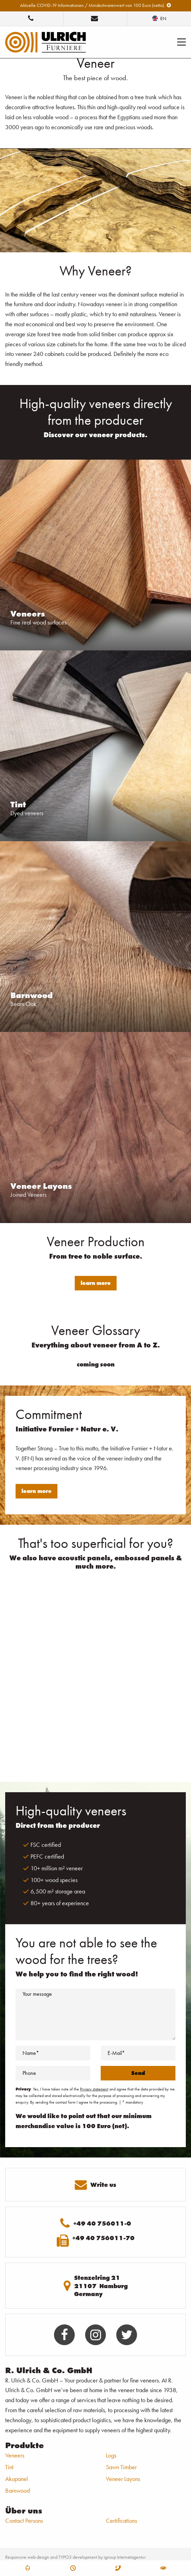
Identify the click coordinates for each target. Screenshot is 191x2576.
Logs (111, 2455)
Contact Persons (24, 2521)
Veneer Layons (123, 2479)
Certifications (121, 2521)
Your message (37, 1994)
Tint (9, 2467)
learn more (96, 1283)
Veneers (14, 2455)
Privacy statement (94, 2089)
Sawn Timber (121, 2467)
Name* (30, 2053)
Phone (29, 2073)
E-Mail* (116, 2053)
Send (138, 2073)
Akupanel (16, 2479)
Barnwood (17, 2490)
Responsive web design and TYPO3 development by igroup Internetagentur (75, 2557)
